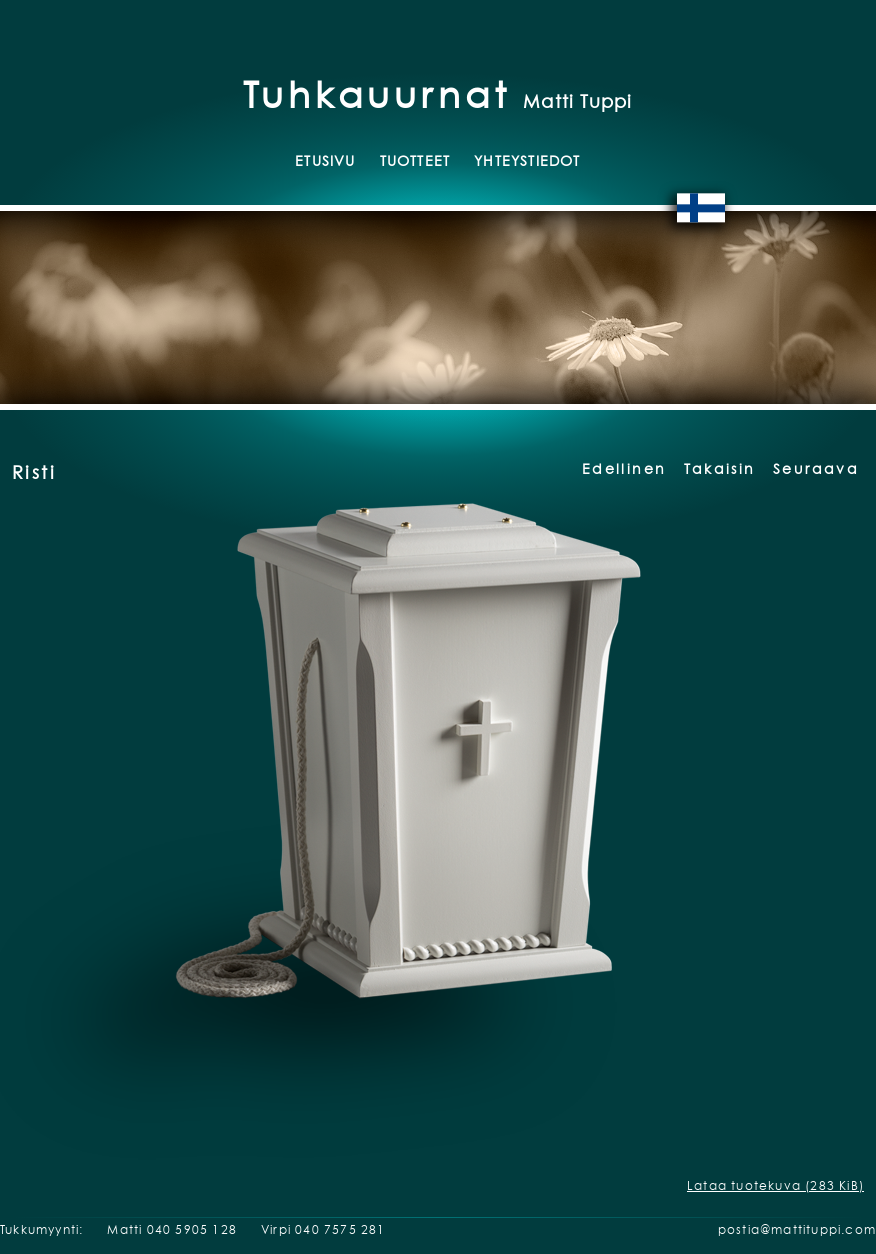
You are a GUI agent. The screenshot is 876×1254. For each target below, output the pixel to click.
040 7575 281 (340, 1229)
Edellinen (624, 468)
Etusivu (325, 160)
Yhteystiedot (527, 160)
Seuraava (816, 468)
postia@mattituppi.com (797, 1229)
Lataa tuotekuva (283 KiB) (775, 1185)
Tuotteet (415, 160)
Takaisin (719, 468)
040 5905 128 (192, 1229)
